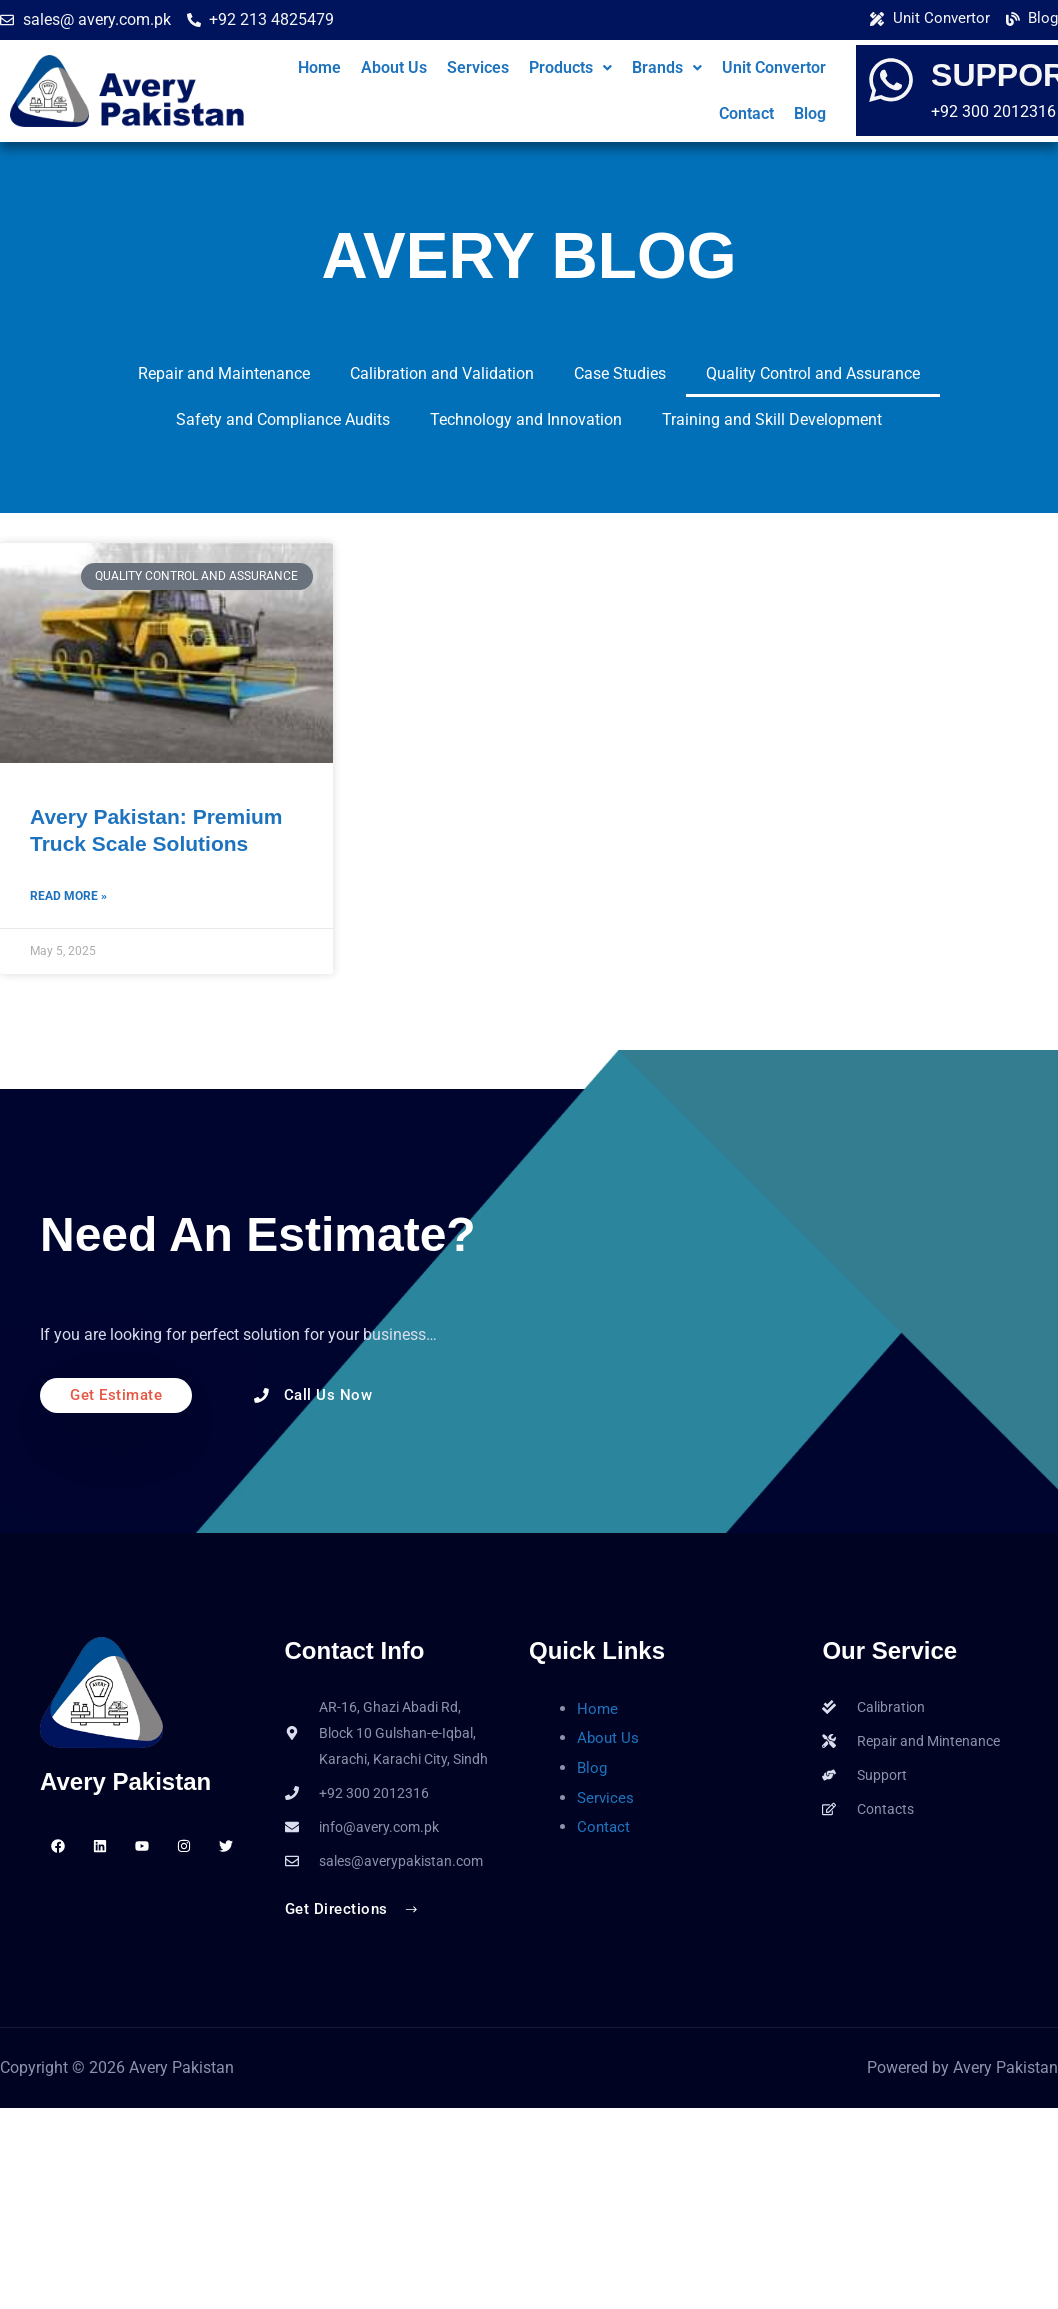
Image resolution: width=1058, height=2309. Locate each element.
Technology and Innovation (526, 419)
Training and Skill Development (772, 419)
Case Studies (620, 373)
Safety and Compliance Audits (283, 419)
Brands (667, 67)
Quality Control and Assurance (813, 373)
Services (478, 67)
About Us (394, 67)
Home (319, 67)
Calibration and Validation (442, 373)
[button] (570, 68)
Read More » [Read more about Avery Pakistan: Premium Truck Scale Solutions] (68, 898)
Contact (746, 113)
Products (570, 67)
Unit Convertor (774, 67)
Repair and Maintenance (224, 373)
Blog (810, 113)
